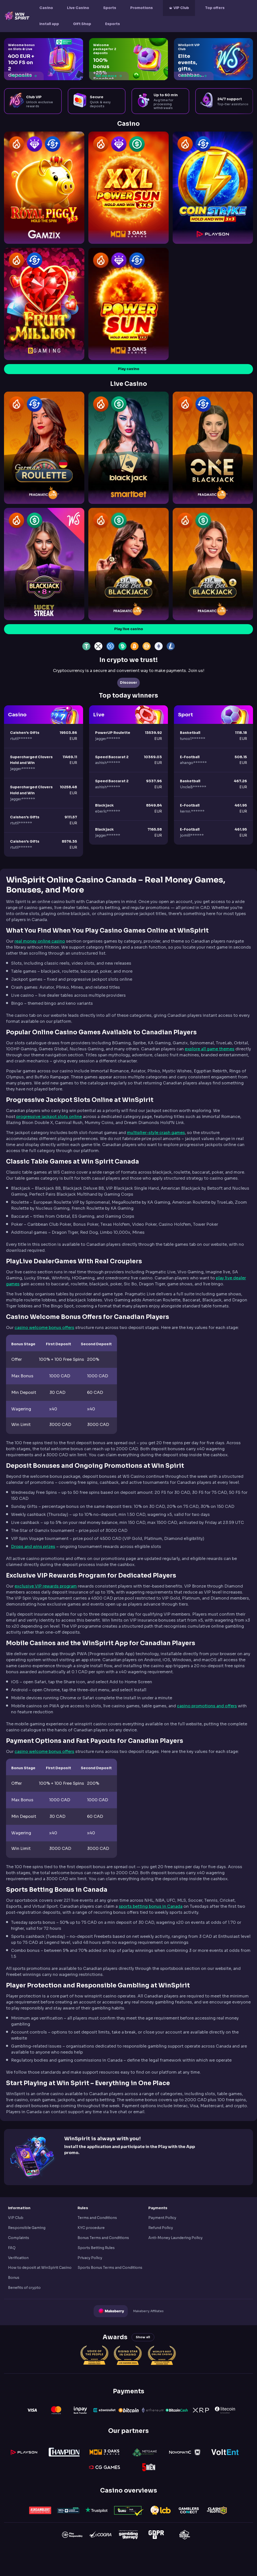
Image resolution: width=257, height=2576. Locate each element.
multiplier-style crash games (156, 1132)
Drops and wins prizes (33, 1546)
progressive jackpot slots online (49, 1116)
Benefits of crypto (24, 2287)
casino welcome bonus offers (44, 1751)
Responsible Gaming (26, 2227)
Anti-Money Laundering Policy (175, 2237)
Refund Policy (160, 2227)
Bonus (13, 2277)
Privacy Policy (90, 2258)
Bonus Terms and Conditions (103, 2237)
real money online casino (40, 941)
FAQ (12, 2248)
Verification (18, 2258)
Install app (49, 24)
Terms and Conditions (97, 2217)
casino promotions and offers (207, 1706)
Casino (46, 8)
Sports (109, 8)
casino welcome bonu (37, 1327)
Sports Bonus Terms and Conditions (110, 2267)
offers (67, 1327)
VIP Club (181, 8)
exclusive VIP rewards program (46, 1586)
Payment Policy (162, 2217)
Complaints (18, 2237)
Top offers (215, 8)
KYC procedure (91, 2227)
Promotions (141, 8)
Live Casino (78, 8)
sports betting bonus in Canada (150, 1906)
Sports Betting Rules (96, 2248)
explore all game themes (209, 1049)
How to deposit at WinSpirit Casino (40, 2267)
